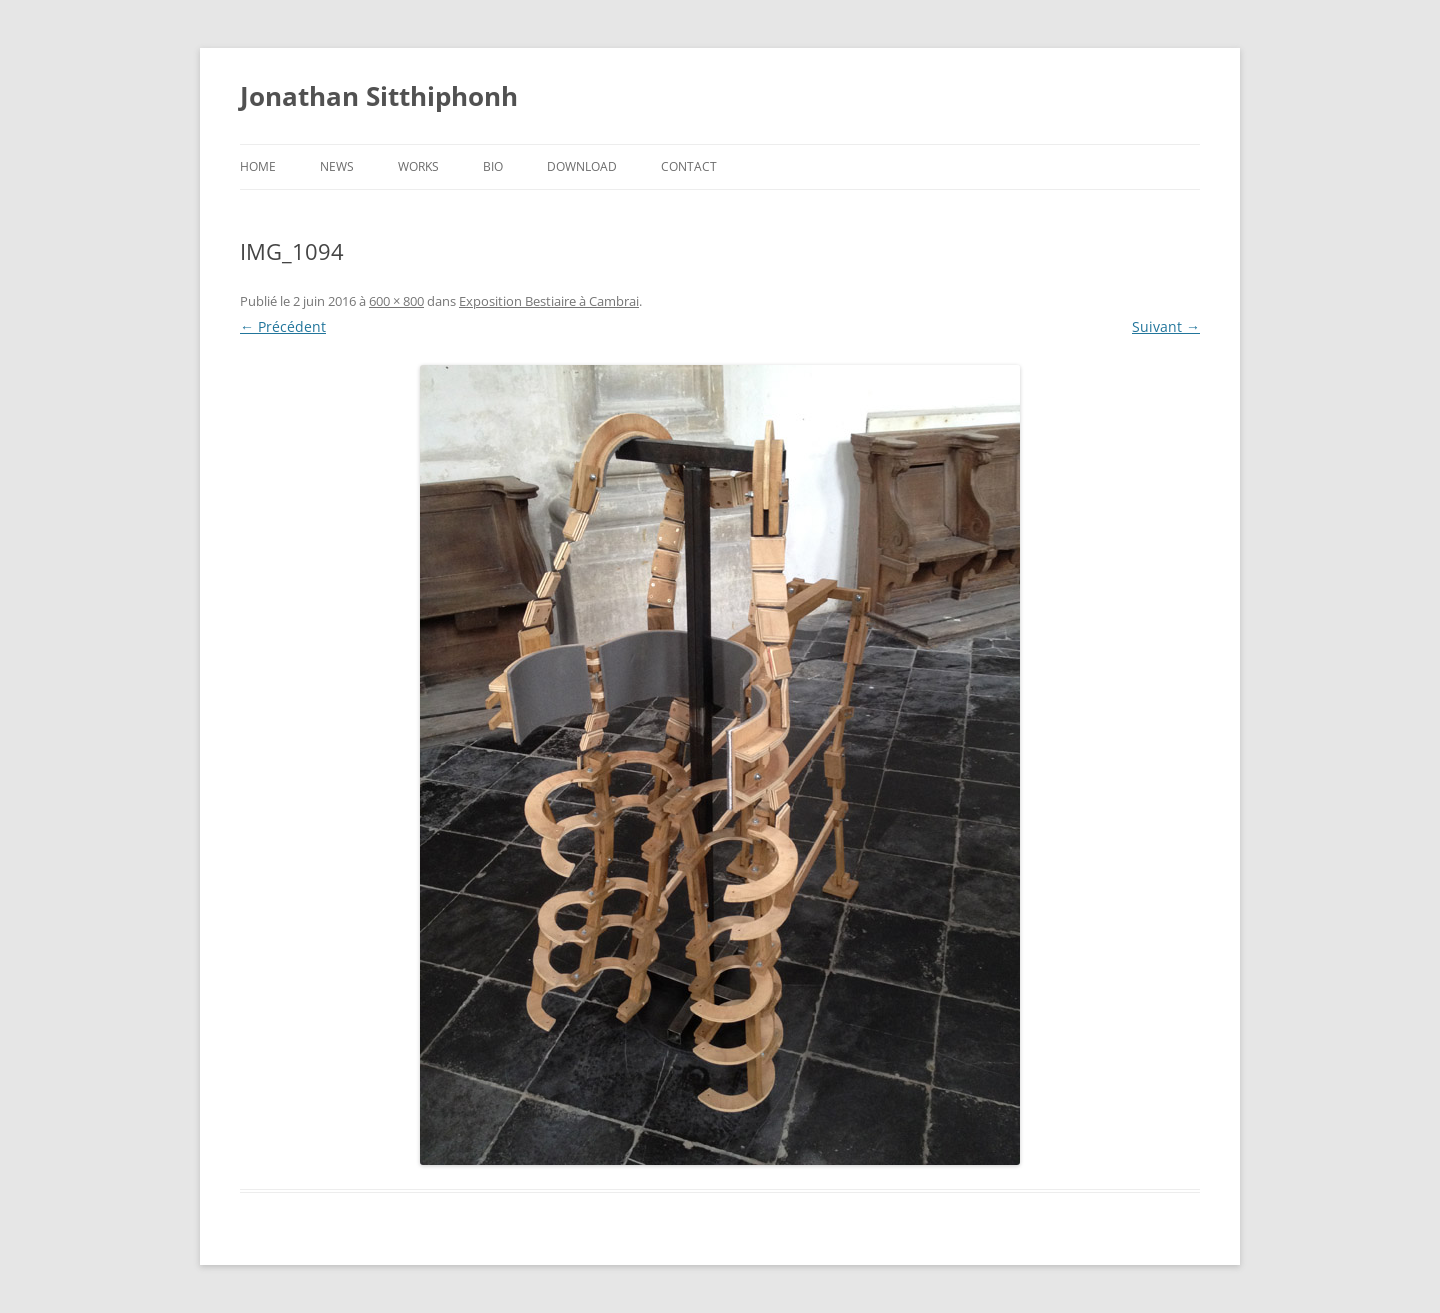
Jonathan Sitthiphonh (379, 96)
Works (418, 166)
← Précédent (283, 326)
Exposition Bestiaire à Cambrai (549, 301)
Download (582, 166)
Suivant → (1166, 326)
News (337, 166)
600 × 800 (396, 301)
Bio (493, 166)
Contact (689, 166)
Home (258, 166)
